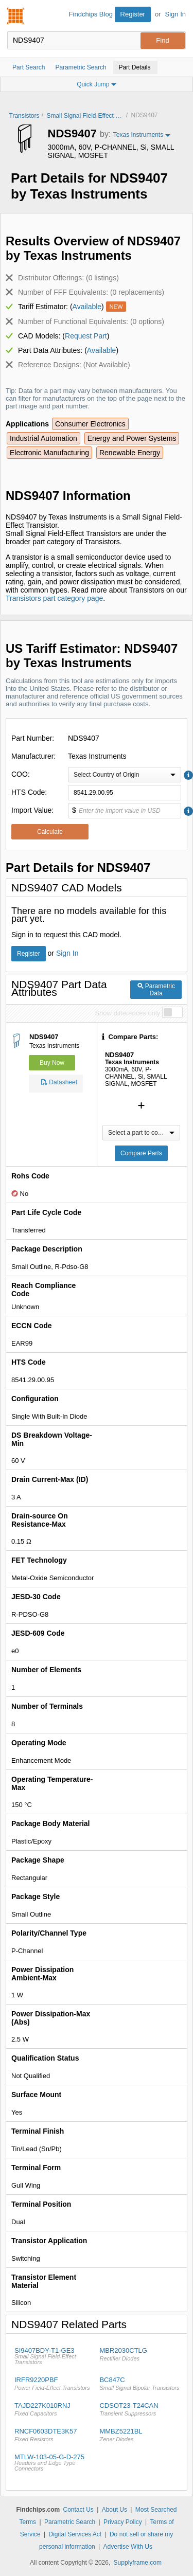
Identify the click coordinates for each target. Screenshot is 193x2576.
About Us (114, 2509)
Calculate (50, 831)
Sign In (175, 14)
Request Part (86, 336)
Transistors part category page (54, 598)
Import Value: (32, 810)
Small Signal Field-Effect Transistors (85, 115)
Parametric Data (156, 989)
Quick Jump (96, 84)
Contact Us (78, 2509)
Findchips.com (16, 16)
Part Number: (32, 738)
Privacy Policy (122, 2522)
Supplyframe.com (138, 2562)
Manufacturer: (33, 756)
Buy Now (52, 1062)
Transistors (24, 115)
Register (132, 14)
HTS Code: (29, 792)
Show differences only (127, 1013)
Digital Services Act (74, 2534)
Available (87, 306)
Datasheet (59, 1083)
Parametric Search (69, 2522)
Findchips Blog (91, 14)
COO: (20, 774)
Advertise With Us (127, 2546)
